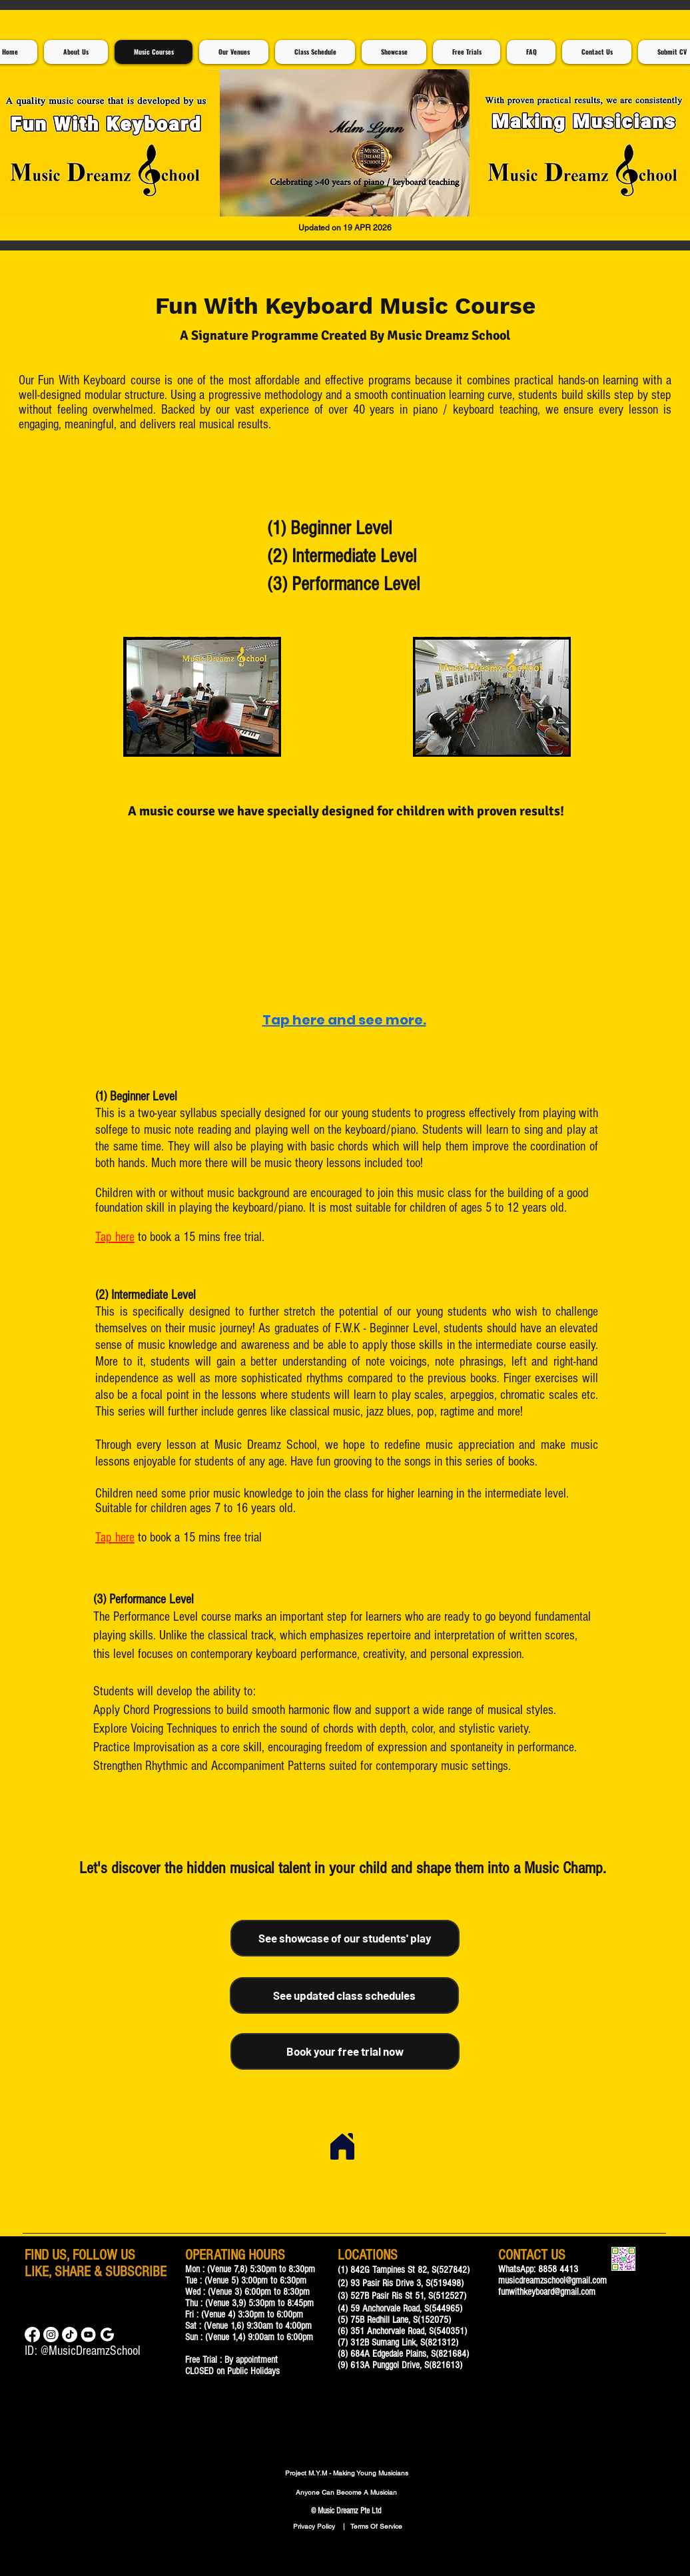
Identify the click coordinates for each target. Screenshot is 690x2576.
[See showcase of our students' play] (345, 1938)
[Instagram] (51, 2334)
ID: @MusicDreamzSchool (83, 2351)
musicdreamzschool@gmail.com (552, 2280)
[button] (345, 142)
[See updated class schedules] (344, 1995)
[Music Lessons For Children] (88, 2334)
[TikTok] (69, 2334)
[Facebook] (32, 2334)
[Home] (342, 2146)
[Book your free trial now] (345, 2051)
